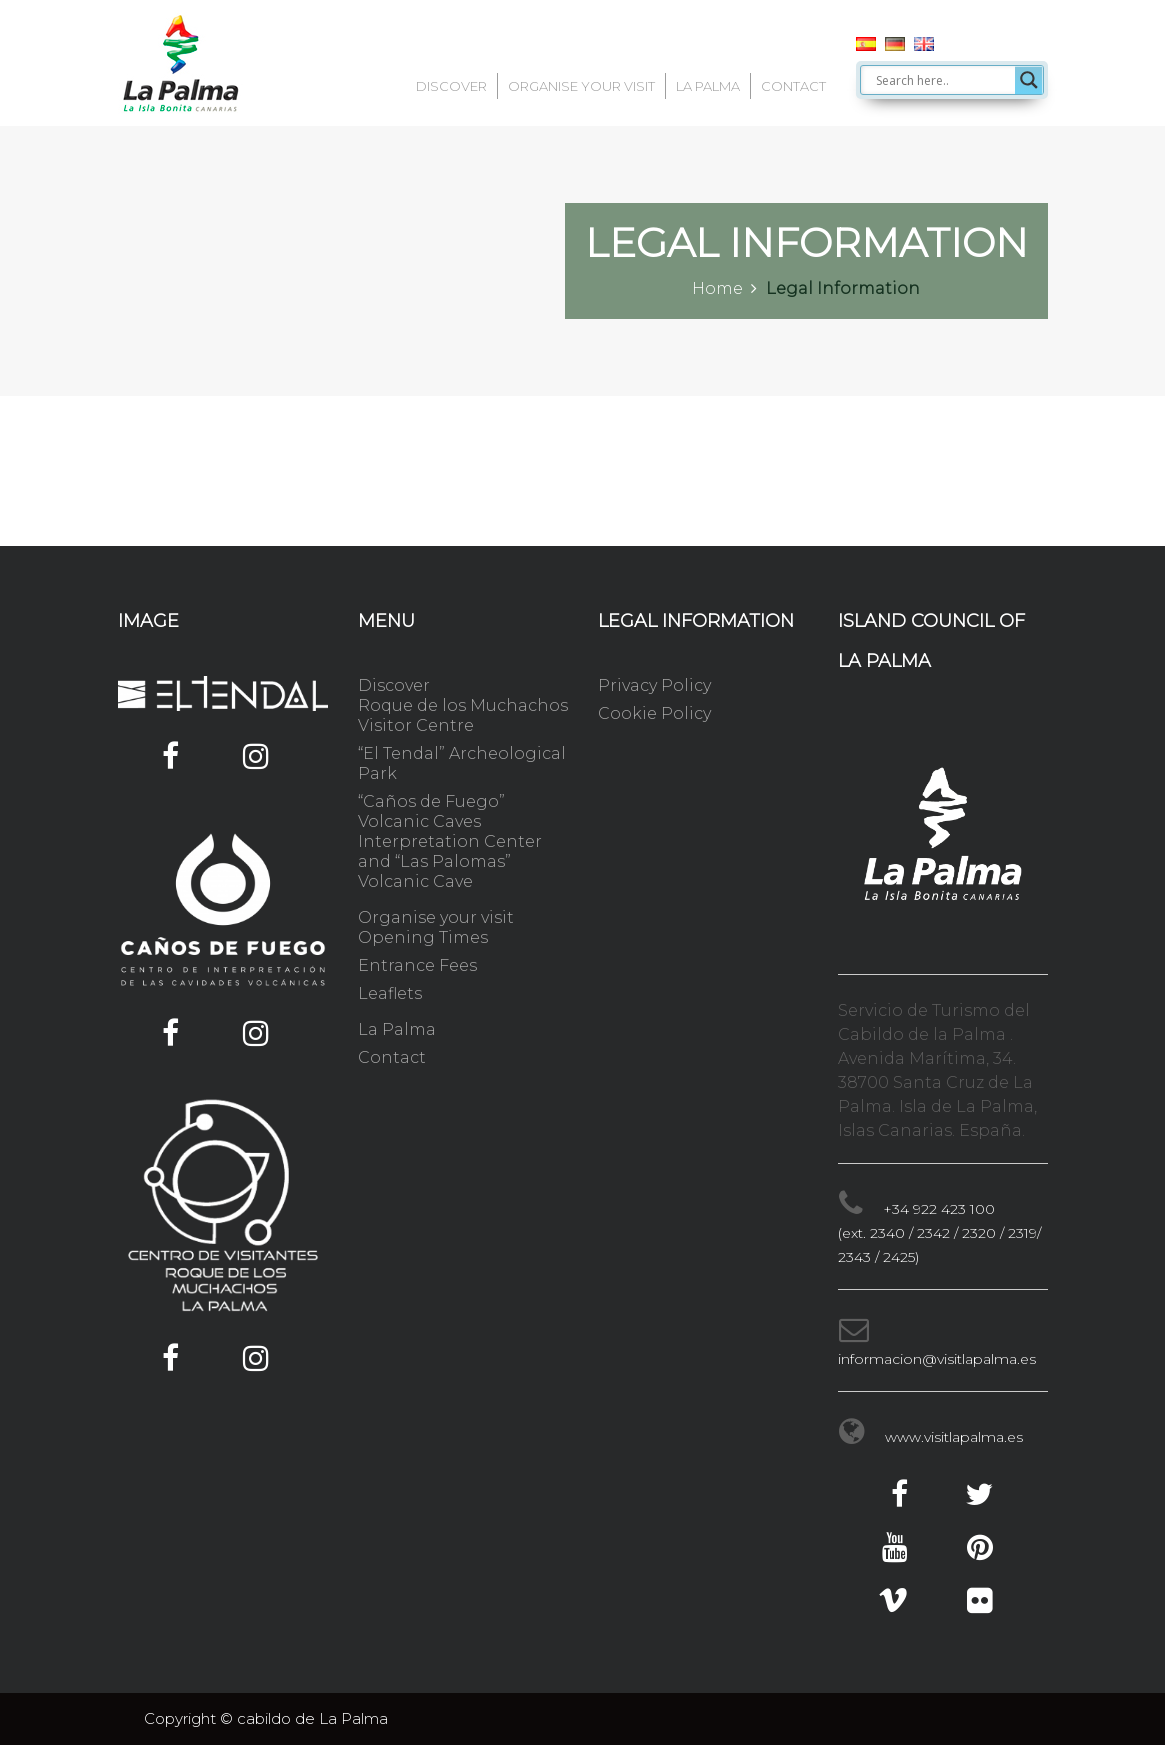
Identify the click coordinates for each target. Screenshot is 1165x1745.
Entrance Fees (417, 965)
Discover (451, 86)
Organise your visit (581, 86)
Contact (793, 86)
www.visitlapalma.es (954, 1437)
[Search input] (943, 80)
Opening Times (423, 937)
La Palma (708, 86)
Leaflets (390, 993)
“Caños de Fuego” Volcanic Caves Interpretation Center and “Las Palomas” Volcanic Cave (450, 841)
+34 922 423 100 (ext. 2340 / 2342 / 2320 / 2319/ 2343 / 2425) (939, 1233)
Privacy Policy (654, 685)
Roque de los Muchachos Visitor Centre (463, 715)
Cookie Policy (654, 713)
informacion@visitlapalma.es (937, 1359)
